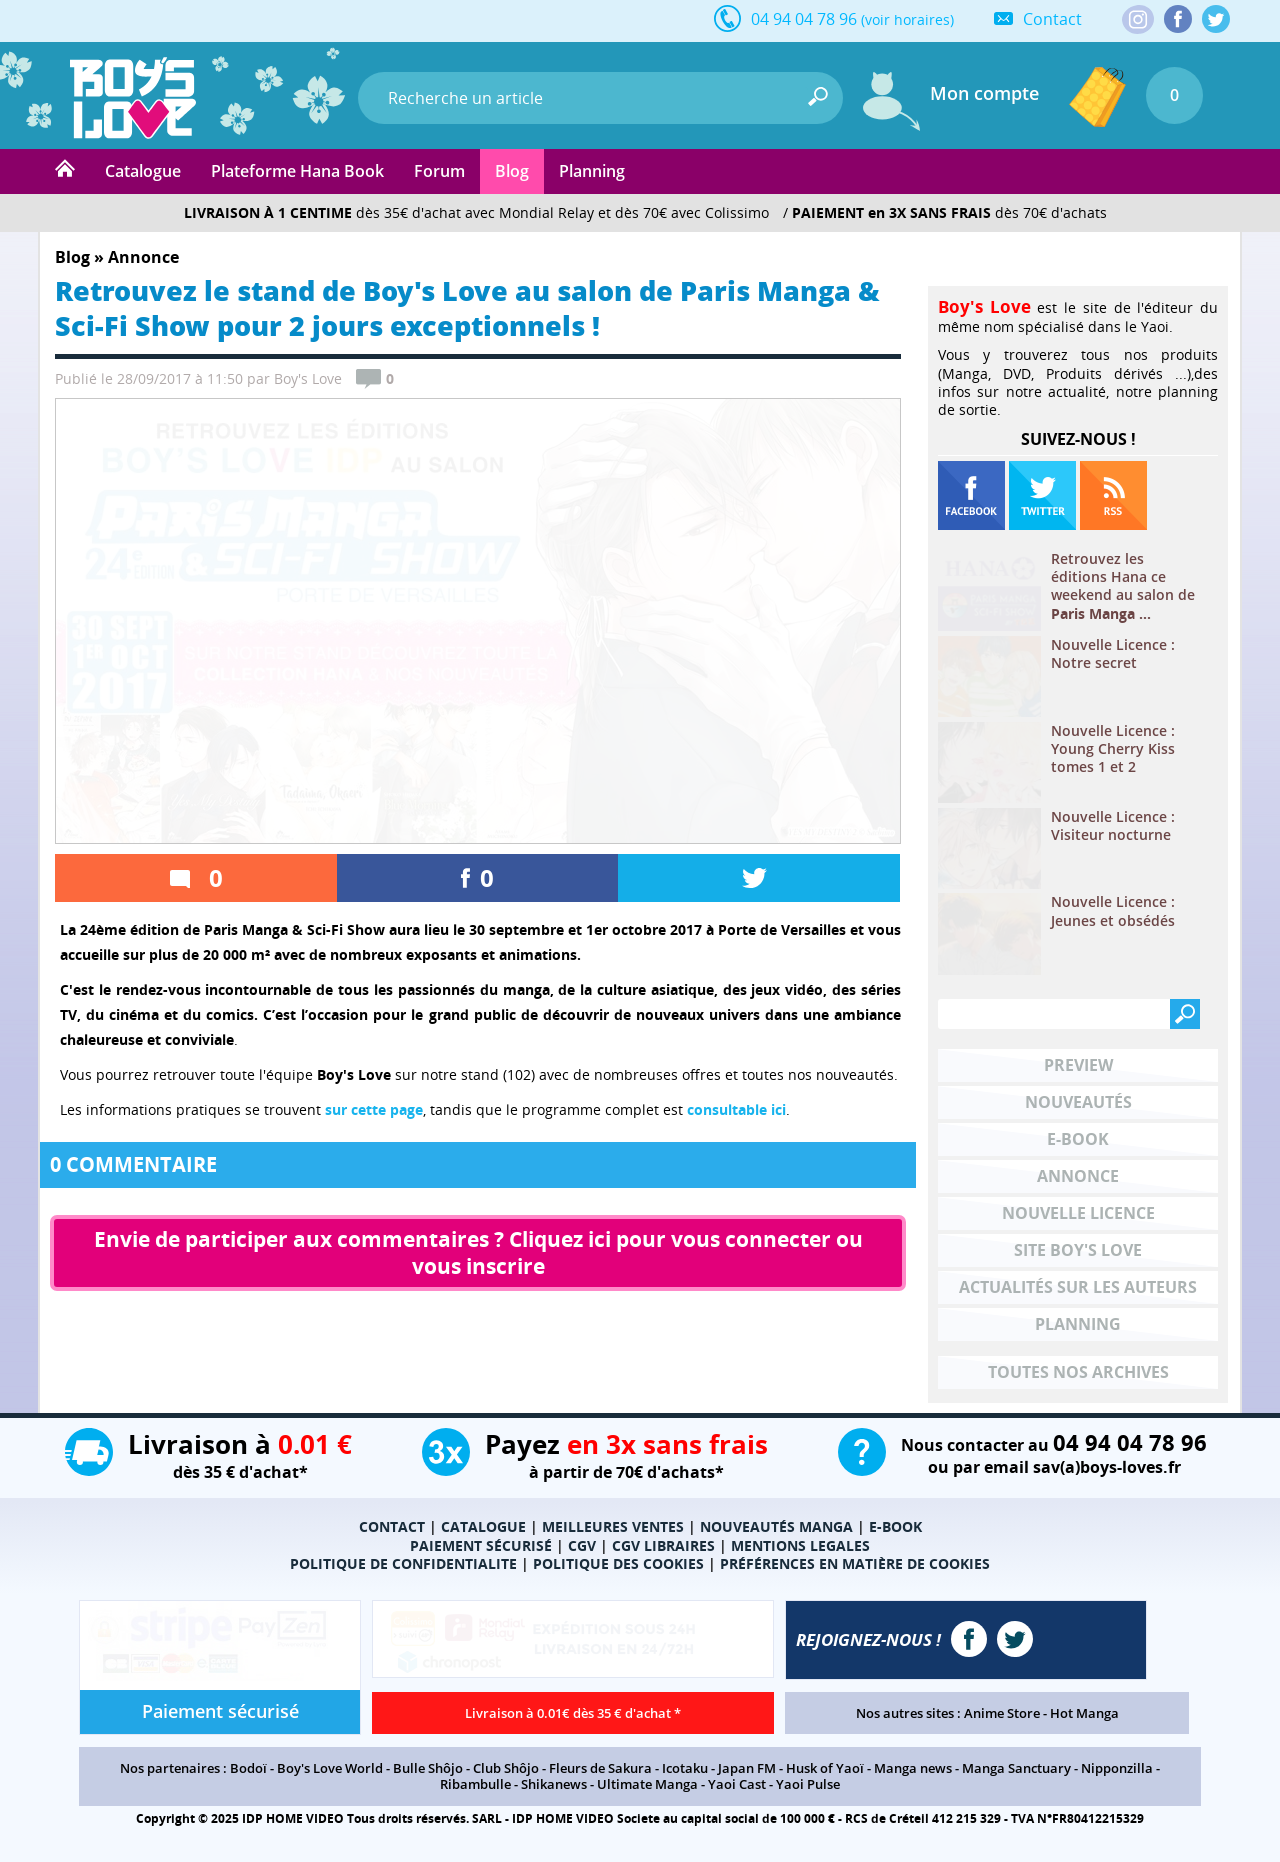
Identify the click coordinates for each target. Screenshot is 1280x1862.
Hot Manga (1084, 1713)
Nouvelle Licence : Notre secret (1113, 654)
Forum (439, 171)
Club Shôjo (506, 1768)
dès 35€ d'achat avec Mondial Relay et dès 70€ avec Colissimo (476, 212)
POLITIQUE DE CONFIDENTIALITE (403, 1563)
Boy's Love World (330, 1768)
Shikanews (554, 1784)
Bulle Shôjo (428, 1768)
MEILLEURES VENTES (613, 1526)
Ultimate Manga (647, 1784)
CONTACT (392, 1526)
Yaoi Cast (737, 1784)
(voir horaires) (907, 19)
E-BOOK (895, 1526)
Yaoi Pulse (808, 1784)
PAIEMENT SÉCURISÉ (481, 1545)
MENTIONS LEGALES (800, 1545)
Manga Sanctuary (1016, 1768)
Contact (1052, 19)
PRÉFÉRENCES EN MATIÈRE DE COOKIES (855, 1563)
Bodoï (248, 1768)
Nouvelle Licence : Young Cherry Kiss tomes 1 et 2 (1113, 749)
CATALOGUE (483, 1526)
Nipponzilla (1117, 1768)
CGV (582, 1545)
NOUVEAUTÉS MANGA (776, 1526)
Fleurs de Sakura (600, 1768)
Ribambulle (475, 1784)
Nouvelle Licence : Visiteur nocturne (1113, 826)
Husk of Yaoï (825, 1768)
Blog (512, 171)
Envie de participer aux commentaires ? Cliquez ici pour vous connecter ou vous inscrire (481, 1252)
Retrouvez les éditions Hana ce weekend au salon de (1123, 586)
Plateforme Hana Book (297, 171)
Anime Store (1002, 1713)
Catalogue (143, 171)
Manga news (913, 1768)
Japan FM (747, 1768)
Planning (592, 171)
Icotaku (685, 1768)
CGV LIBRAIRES (663, 1545)
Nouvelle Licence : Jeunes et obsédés (1113, 911)
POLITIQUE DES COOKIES (618, 1563)
